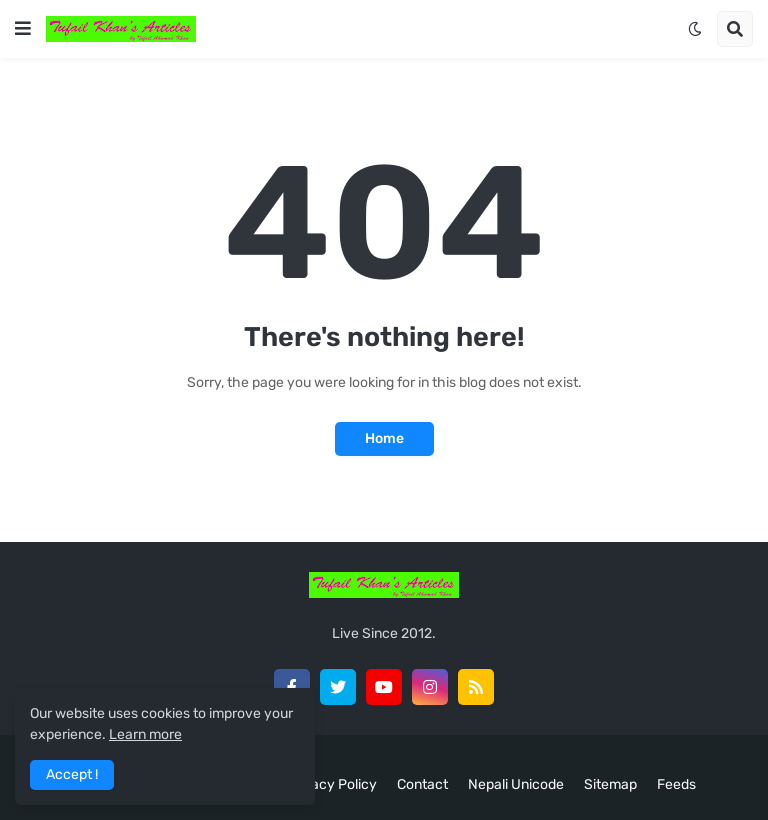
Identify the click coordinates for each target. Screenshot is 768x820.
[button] (23, 29)
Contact (422, 784)
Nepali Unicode (516, 784)
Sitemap (610, 784)
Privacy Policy (331, 784)
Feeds (676, 784)
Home (384, 438)
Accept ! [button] (72, 774)
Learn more (145, 734)
